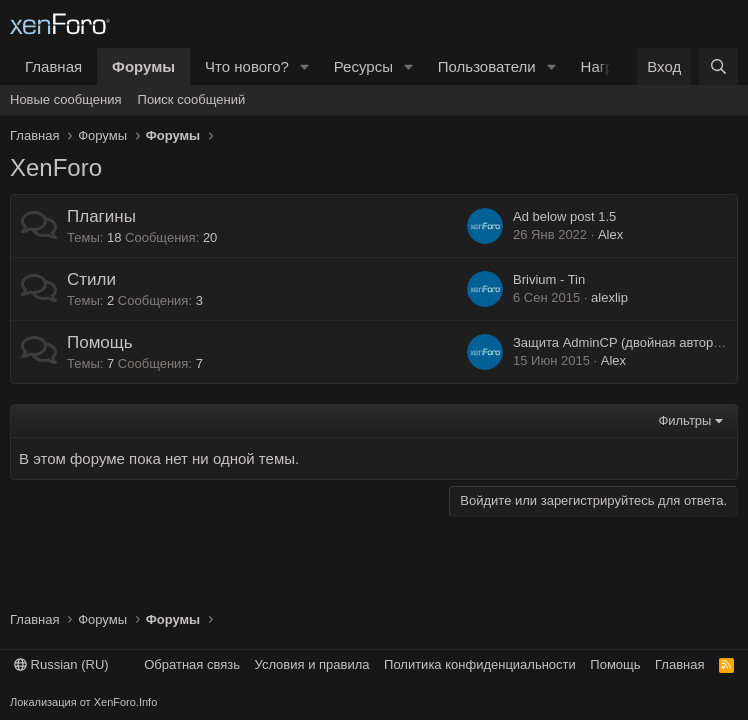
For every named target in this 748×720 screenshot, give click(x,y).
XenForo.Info (126, 702)
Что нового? (247, 66)
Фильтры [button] (684, 420)
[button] (305, 66)
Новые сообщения (66, 99)
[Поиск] (718, 66)
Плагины (101, 216)
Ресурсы (363, 66)
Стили (91, 279)
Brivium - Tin (549, 279)
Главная (53, 66)
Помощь (100, 342)
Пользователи (487, 66)
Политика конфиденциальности (480, 664)
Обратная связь (192, 664)
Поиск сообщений (192, 99)
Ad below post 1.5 (564, 216)
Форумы (143, 66)
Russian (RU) (61, 664)
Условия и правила (312, 664)
